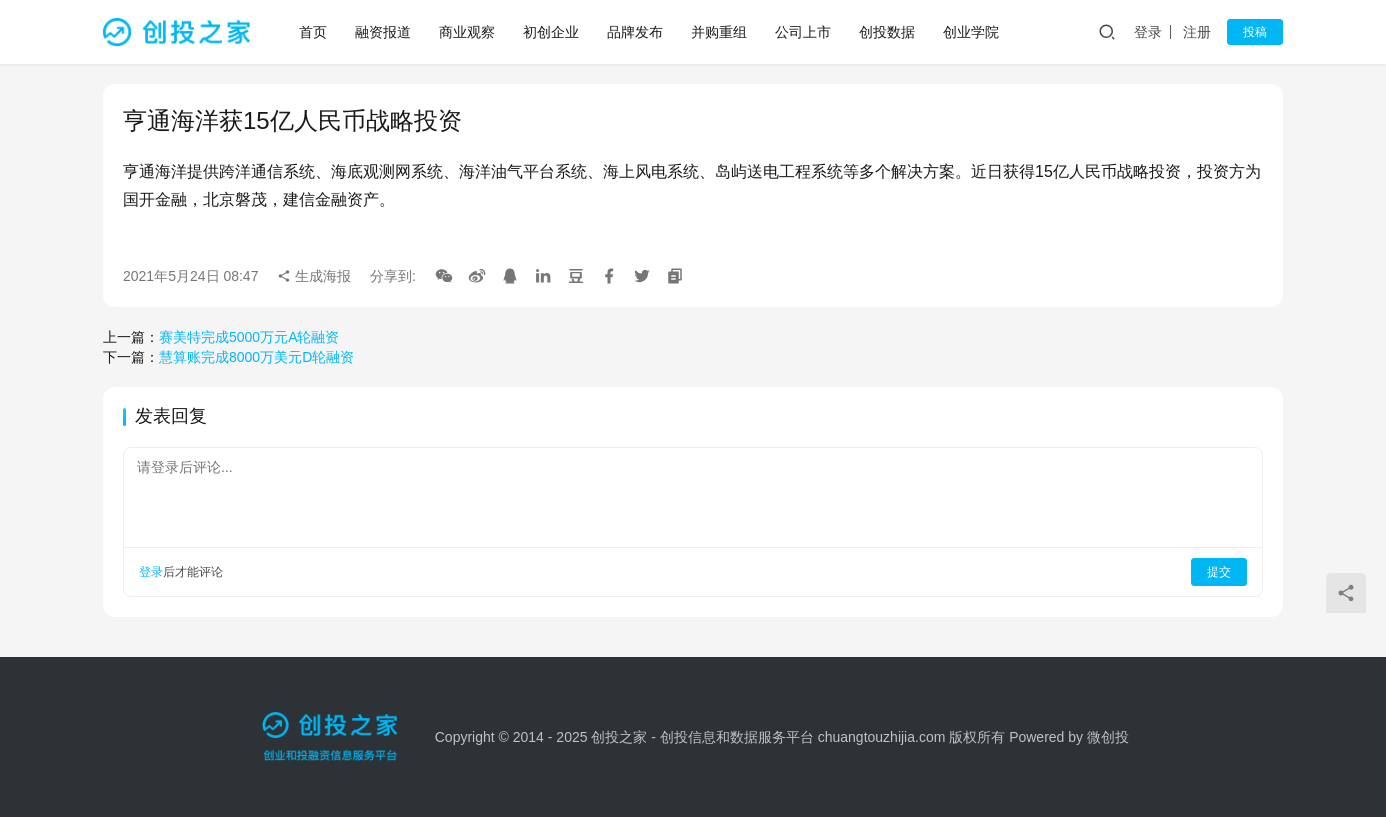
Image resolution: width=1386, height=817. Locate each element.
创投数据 (887, 32)
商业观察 (467, 32)
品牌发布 (635, 32)
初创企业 (551, 32)
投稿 (1255, 32)
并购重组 (719, 32)
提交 (1219, 572)
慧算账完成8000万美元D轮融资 (256, 357)
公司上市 (803, 32)
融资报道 (383, 32)
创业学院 (971, 32)
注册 (1197, 32)
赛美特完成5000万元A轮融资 (249, 337)
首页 (313, 32)
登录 (1148, 32)
